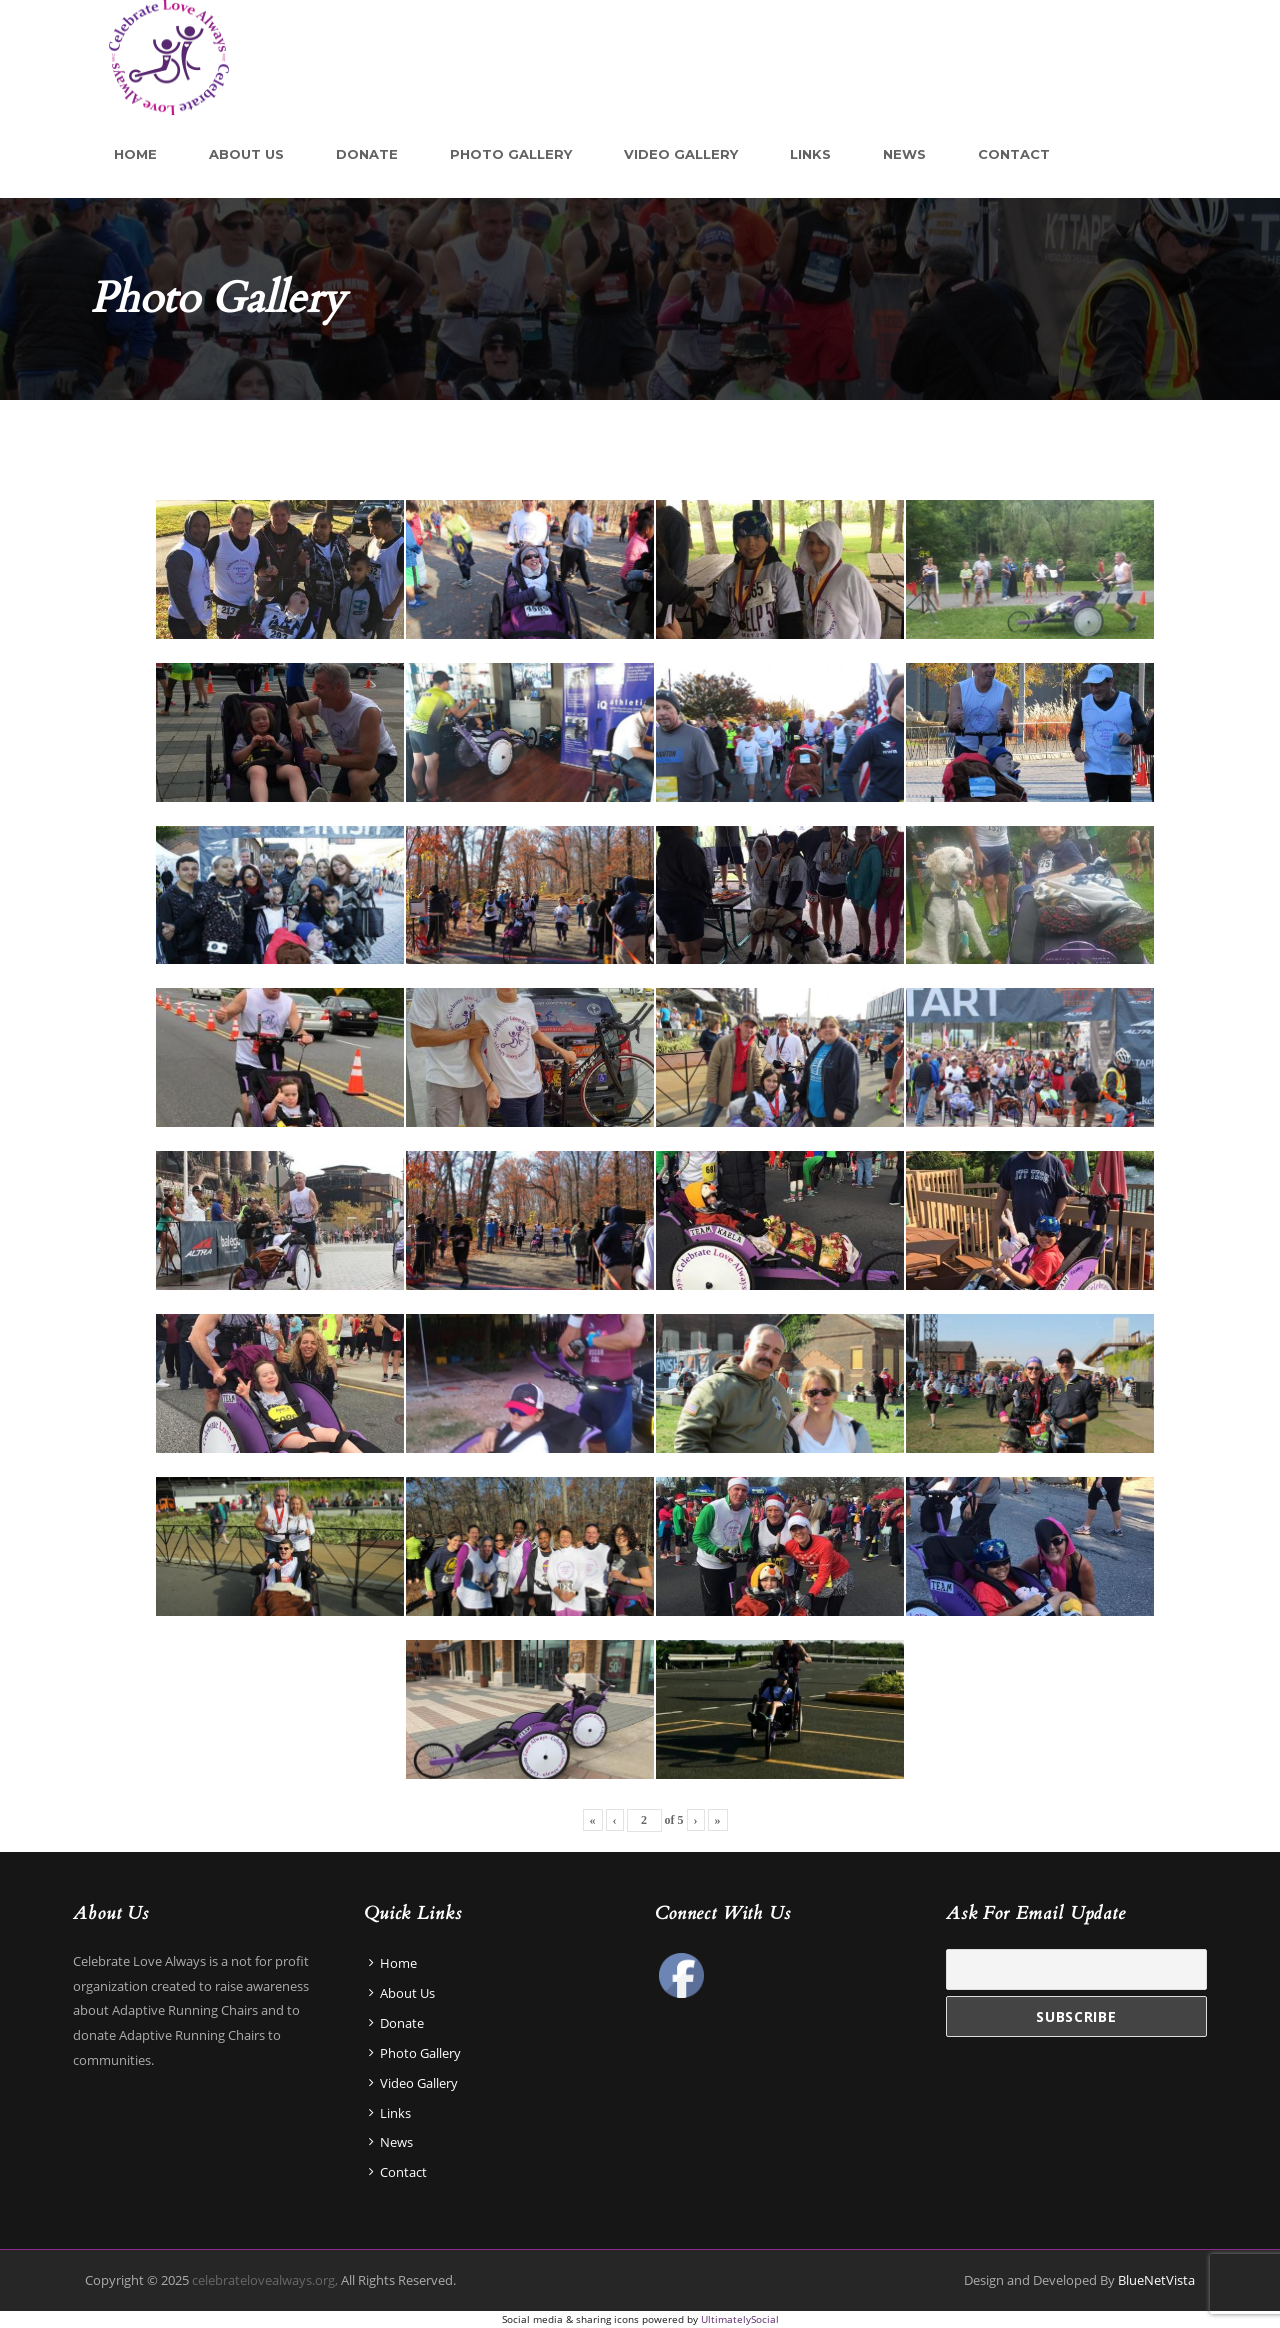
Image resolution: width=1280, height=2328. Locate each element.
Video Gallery (681, 154)
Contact (1014, 154)
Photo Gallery (511, 154)
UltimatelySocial (740, 2319)
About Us (246, 154)
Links (810, 154)
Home (135, 154)
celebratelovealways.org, (263, 2280)
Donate (367, 154)
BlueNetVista (1156, 2280)
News (904, 154)
